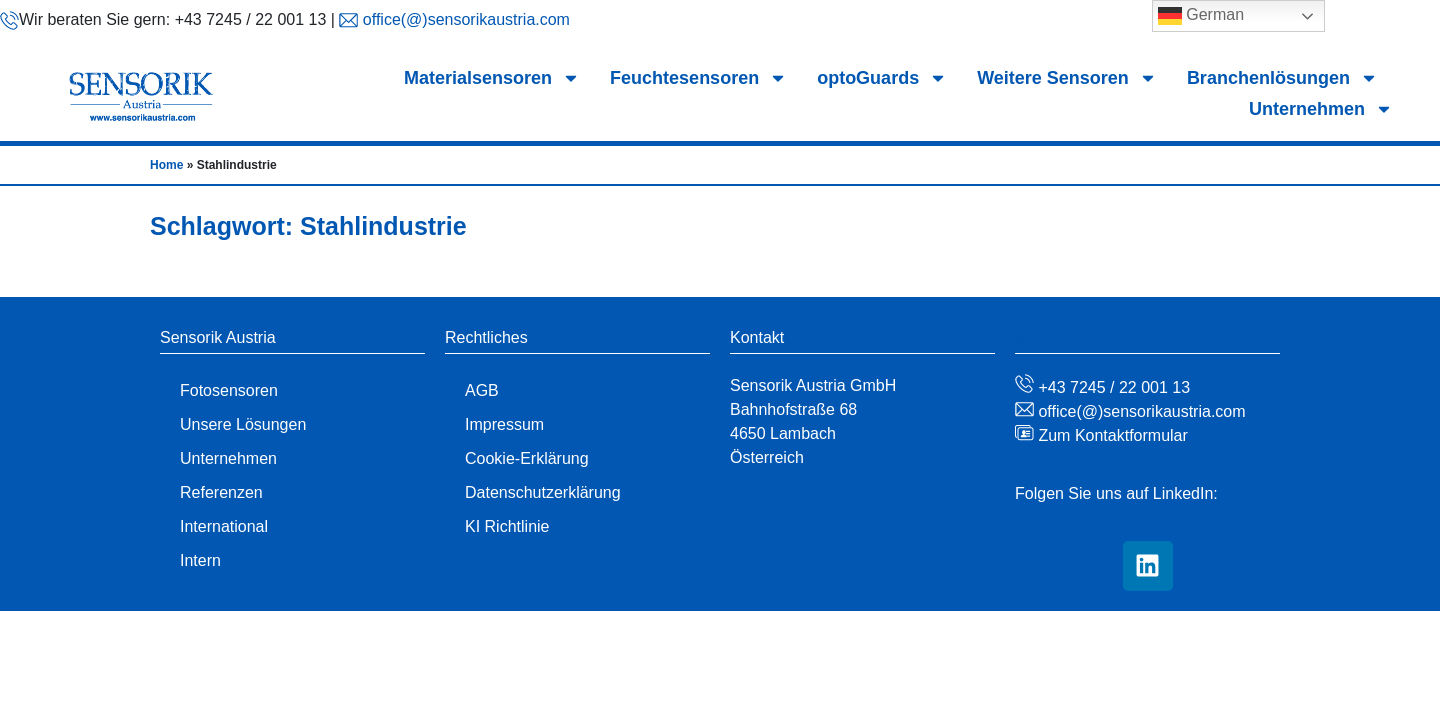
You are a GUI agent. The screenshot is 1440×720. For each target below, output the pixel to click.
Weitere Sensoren (1067, 78)
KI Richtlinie (507, 526)
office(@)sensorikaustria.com (464, 19)
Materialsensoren (492, 78)
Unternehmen (1321, 109)
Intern (200, 560)
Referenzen (221, 492)
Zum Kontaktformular (1111, 435)
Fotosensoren (229, 390)
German (1201, 16)
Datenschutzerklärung (543, 492)
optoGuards (882, 78)
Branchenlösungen (1282, 78)
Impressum (504, 424)
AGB (482, 390)
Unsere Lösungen (243, 424)
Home (166, 165)
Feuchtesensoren (698, 78)
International (224, 526)
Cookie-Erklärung (527, 458)
